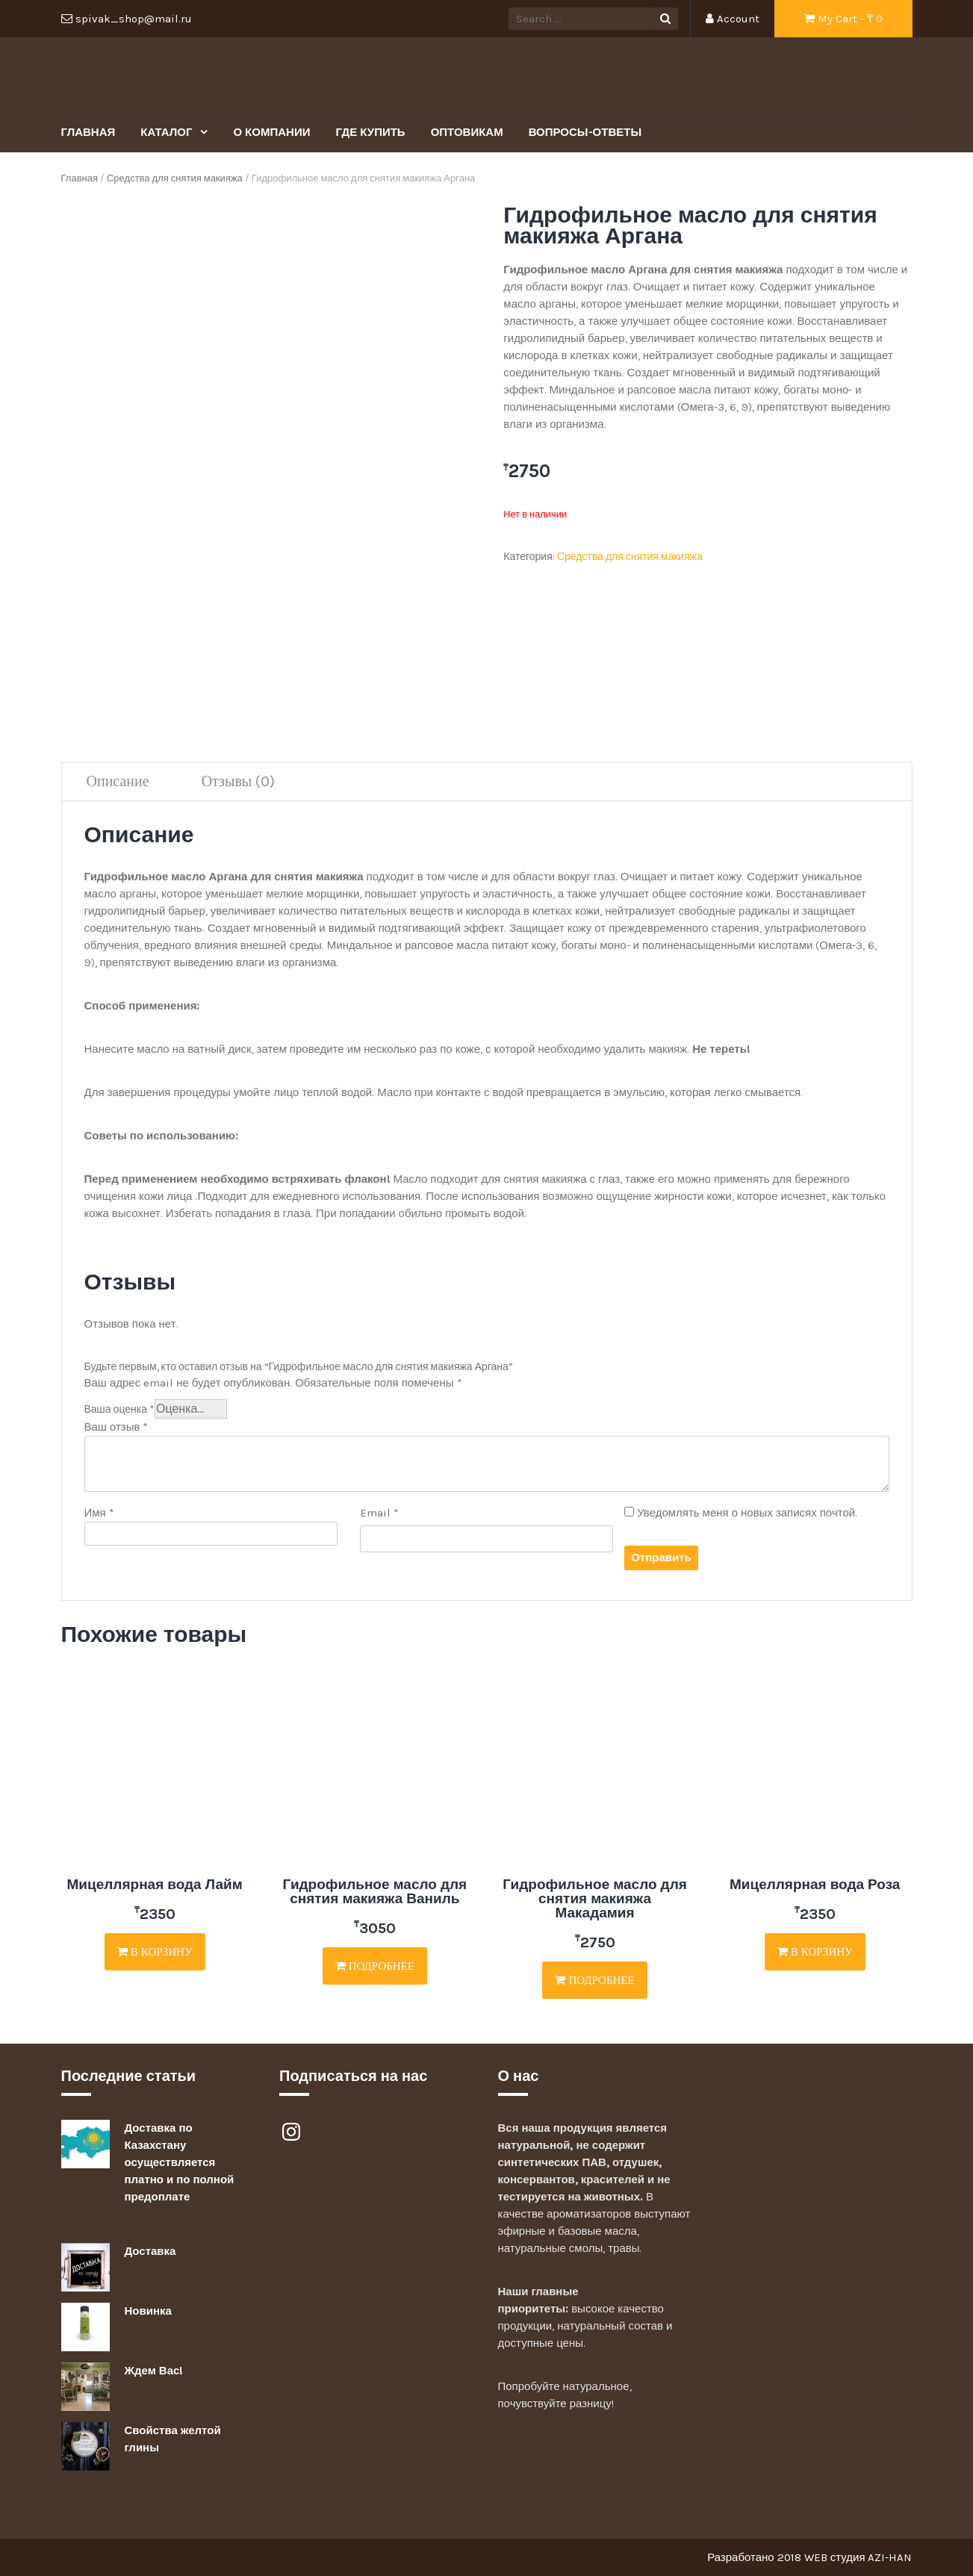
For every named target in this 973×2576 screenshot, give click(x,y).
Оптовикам (467, 132)
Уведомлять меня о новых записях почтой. (747, 1512)
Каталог (167, 132)
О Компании (271, 132)
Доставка (150, 2251)
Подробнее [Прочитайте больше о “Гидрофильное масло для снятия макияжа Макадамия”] (594, 1980)
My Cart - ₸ (843, 18)
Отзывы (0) (239, 781)
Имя (99, 1512)
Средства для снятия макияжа (175, 178)
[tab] (118, 782)
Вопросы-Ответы (585, 132)
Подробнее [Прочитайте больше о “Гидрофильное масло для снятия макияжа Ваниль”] (374, 1966)
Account (732, 18)
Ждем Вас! (154, 2370)
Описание (118, 781)
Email (379, 1512)
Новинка (148, 2311)
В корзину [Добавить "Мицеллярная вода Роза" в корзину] (815, 1952)
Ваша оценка (119, 1409)
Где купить (370, 132)
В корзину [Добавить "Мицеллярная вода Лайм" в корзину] (155, 1952)
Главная (88, 132)
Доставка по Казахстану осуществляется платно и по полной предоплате (179, 2162)
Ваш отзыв (116, 1427)
